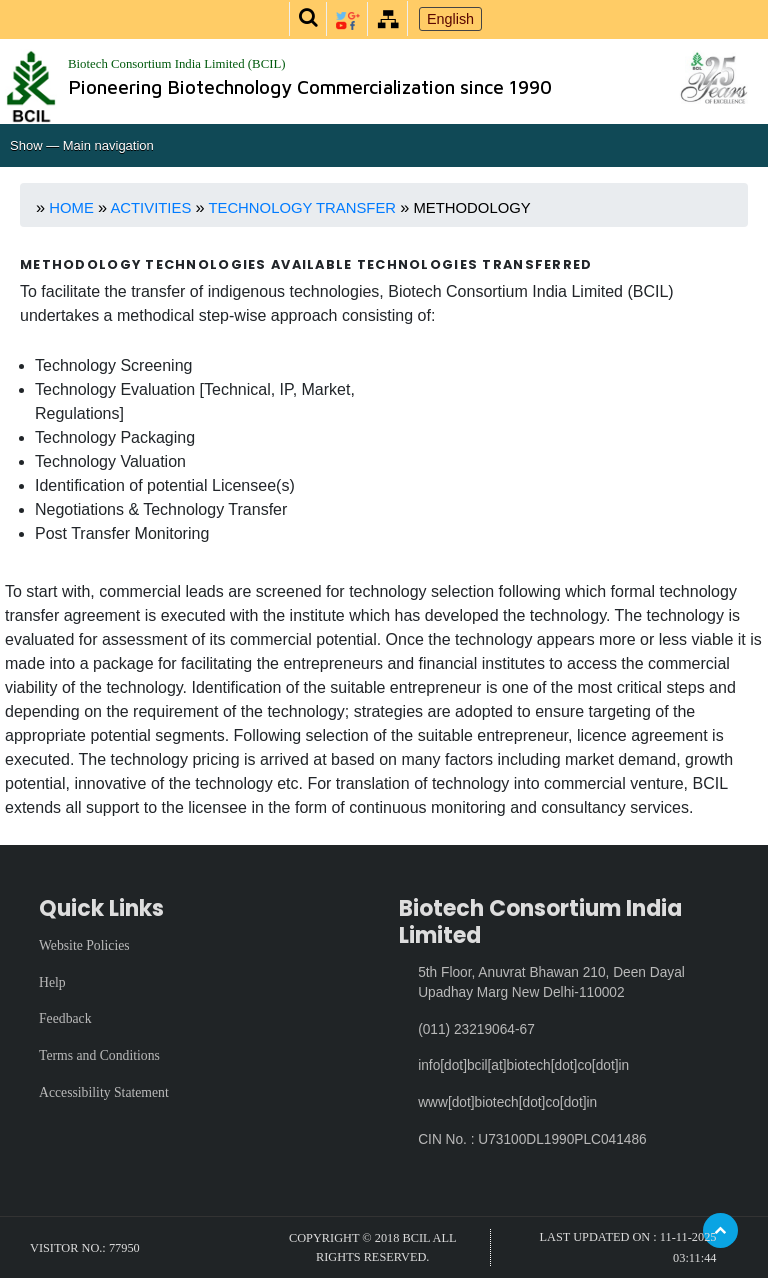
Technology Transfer (304, 208)
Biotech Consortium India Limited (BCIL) (177, 64)
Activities (152, 208)
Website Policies (84, 945)
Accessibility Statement (104, 1092)
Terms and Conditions (99, 1055)
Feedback (65, 1018)
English (450, 19)
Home (71, 208)
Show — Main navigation (82, 145)
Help (52, 982)
